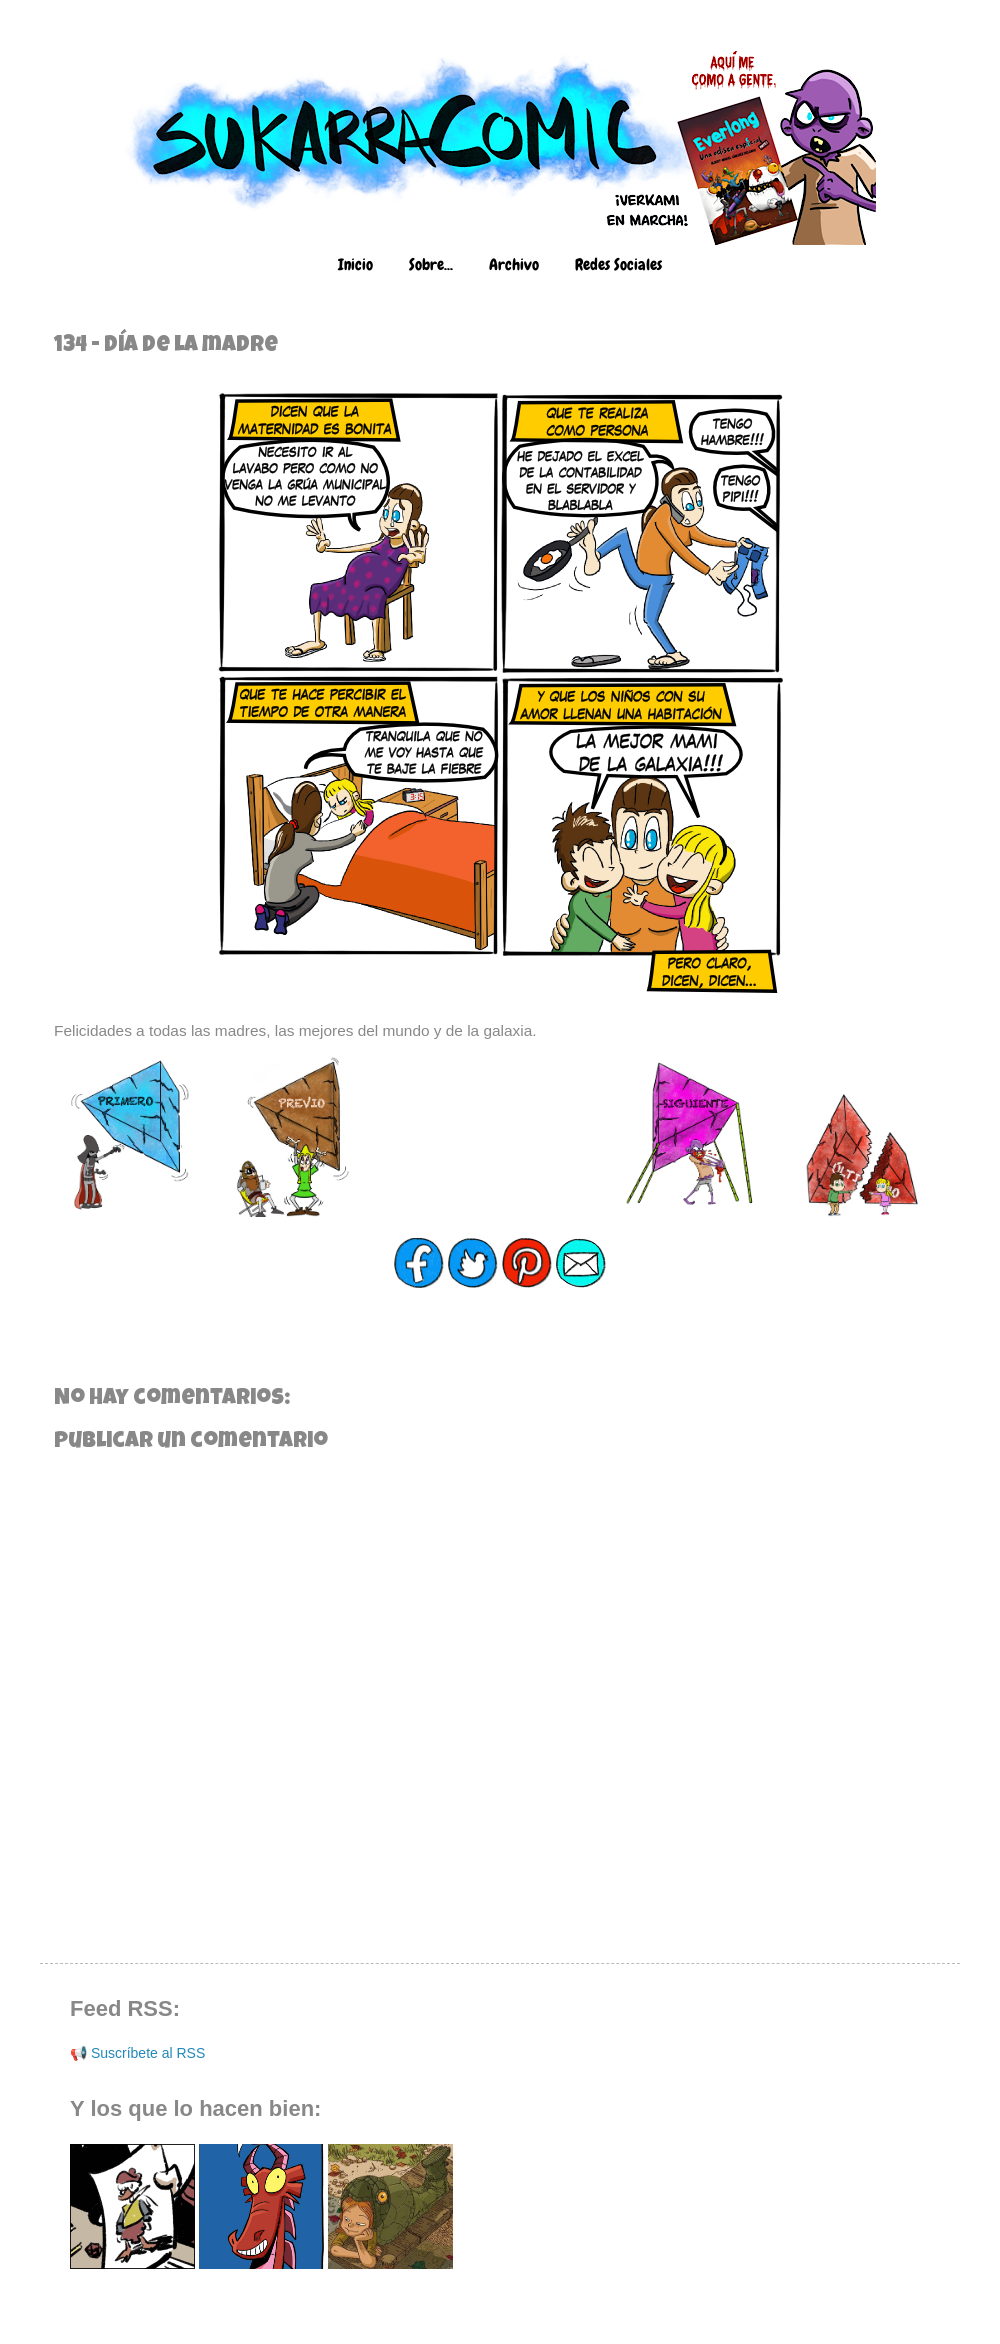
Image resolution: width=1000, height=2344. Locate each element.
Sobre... (431, 264)
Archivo (514, 264)
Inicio (355, 264)
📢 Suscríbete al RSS (137, 2053)
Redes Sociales (618, 264)
